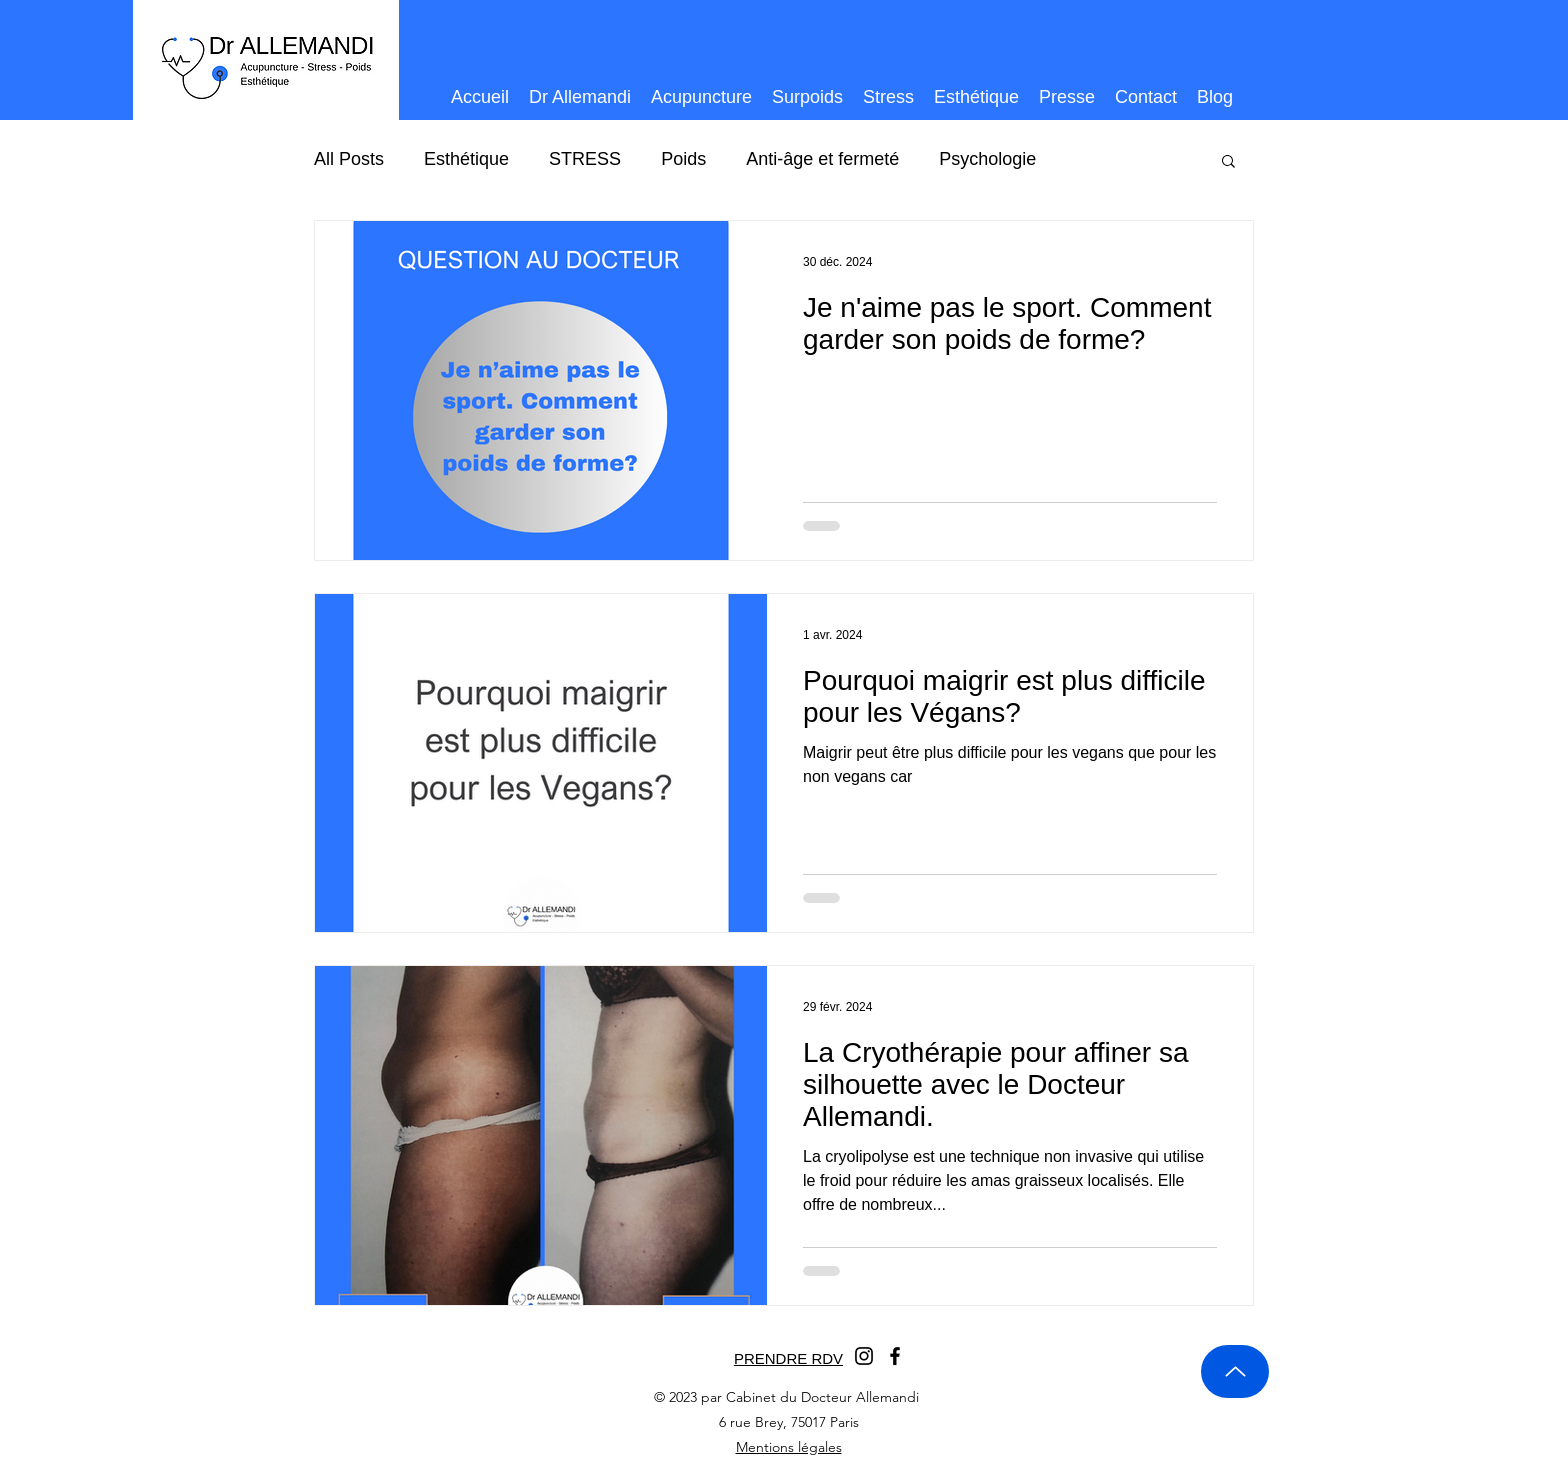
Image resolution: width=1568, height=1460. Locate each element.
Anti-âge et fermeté (822, 159)
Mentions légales (789, 1447)
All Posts (349, 159)
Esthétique (466, 159)
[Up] (1235, 1371)
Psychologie (987, 159)
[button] (1228, 162)
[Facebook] (895, 1356)
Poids (683, 159)
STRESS (585, 159)
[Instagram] (864, 1356)
